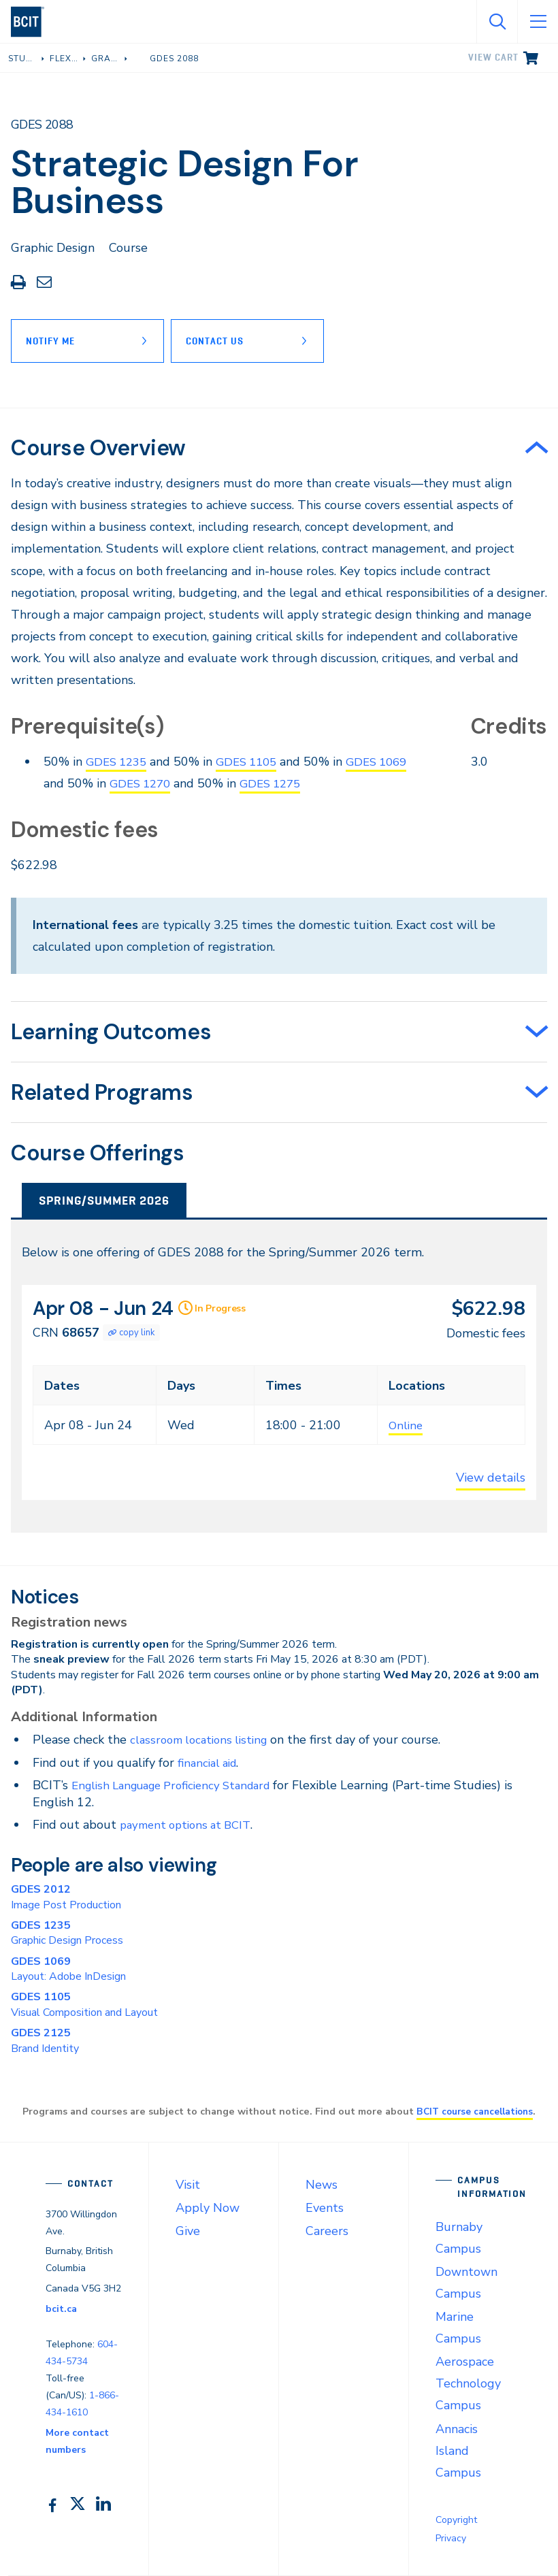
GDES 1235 (119, 761)
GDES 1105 (254, 761)
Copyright (456, 2519)
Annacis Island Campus (458, 2451)
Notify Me (50, 341)
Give (188, 2231)
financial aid (210, 1763)
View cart (493, 57)
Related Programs (102, 1092)
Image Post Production (66, 1897)
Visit (188, 2184)
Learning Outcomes (111, 1031)
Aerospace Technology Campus (468, 2383)
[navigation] (33, 21)
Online (407, 1425)
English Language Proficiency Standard (180, 1785)
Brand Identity (45, 2040)
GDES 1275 (311, 783)
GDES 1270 (176, 783)
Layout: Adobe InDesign (68, 1969)
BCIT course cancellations (475, 2111)
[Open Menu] (537, 22)
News (322, 2184)
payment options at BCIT (190, 1824)
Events (325, 2208)
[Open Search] (496, 22)
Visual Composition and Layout (84, 2004)
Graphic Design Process (67, 1933)
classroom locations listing (203, 1739)
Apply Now (208, 2208)
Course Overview (98, 447)
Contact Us (221, 341)
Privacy (451, 2538)
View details (490, 1477)
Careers (327, 2231)
